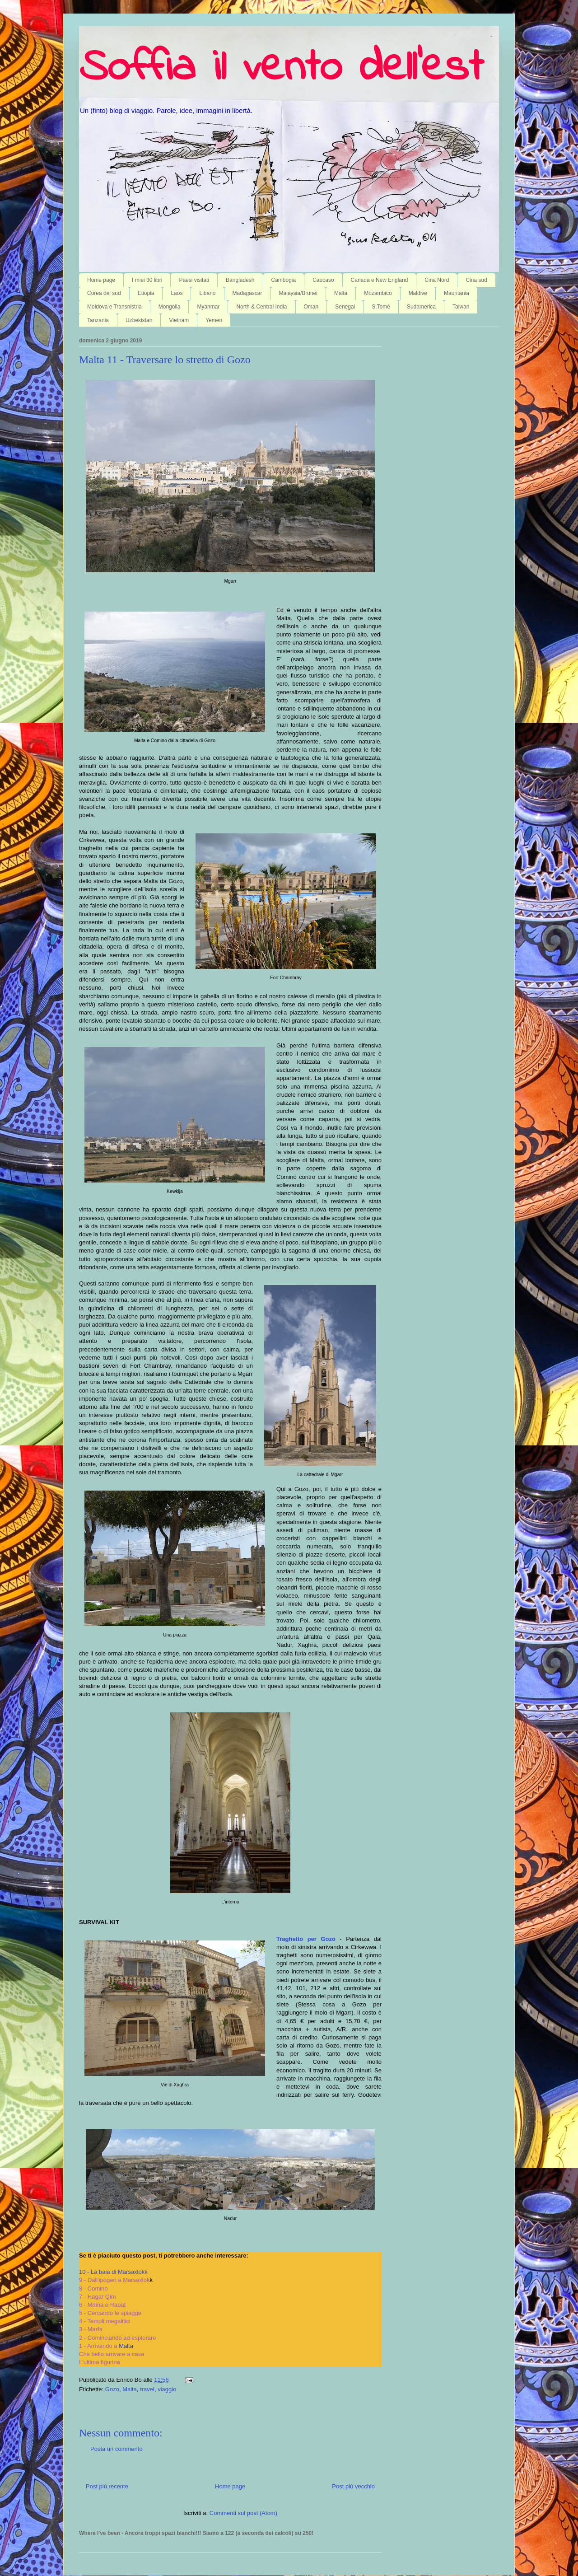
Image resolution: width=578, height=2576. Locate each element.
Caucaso (323, 280)
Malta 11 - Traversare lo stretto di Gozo (165, 359)
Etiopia (146, 293)
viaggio (167, 2389)
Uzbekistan (139, 320)
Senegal (345, 307)
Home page (101, 280)
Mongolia (169, 307)
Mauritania (456, 293)
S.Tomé (381, 307)
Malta (340, 293)
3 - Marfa (91, 2329)
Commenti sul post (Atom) (243, 2513)
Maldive (418, 293)
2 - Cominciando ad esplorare (117, 2337)
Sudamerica (421, 307)
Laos (176, 293)
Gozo (112, 2389)
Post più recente (107, 2486)
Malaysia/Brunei (298, 293)
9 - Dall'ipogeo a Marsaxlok (114, 2280)
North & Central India (261, 307)
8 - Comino (93, 2288)
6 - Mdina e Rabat (102, 2304)
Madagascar (247, 293)
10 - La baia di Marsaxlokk (113, 2271)
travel (147, 2389)
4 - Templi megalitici (105, 2321)
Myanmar (208, 307)
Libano (207, 293)
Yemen (213, 320)
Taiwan (460, 307)
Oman (311, 307)
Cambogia (283, 280)
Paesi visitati (194, 280)
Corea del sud (104, 293)
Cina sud (476, 280)
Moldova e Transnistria (114, 307)
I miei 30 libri (147, 280)
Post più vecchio (353, 2486)
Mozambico (378, 293)
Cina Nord (436, 280)
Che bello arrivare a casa (111, 2354)
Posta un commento (116, 2448)
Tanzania (98, 320)
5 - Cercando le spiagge (110, 2313)
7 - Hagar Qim (97, 2296)
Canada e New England (379, 280)
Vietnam (179, 320)
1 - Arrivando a (106, 2345)
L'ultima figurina (99, 2362)
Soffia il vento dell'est (281, 69)
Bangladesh (240, 280)
